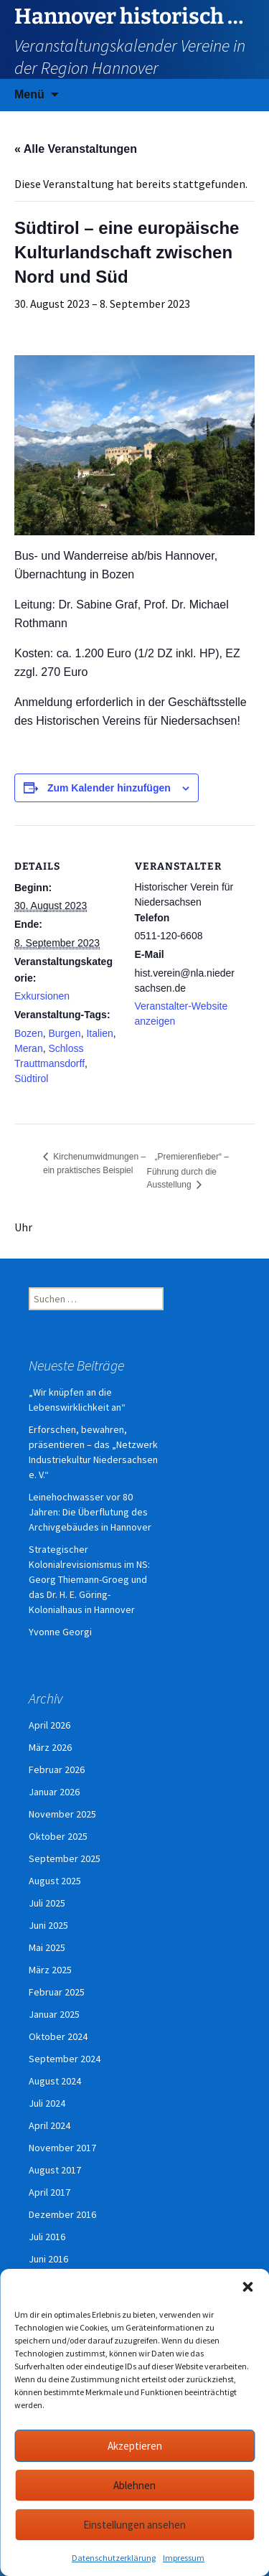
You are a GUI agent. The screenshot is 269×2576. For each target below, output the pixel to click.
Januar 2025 (54, 2014)
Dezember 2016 (62, 2214)
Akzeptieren (135, 2446)
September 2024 (64, 2058)
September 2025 (64, 1858)
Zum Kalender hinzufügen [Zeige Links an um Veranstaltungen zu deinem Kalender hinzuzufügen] (109, 788)
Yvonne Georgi (60, 1631)
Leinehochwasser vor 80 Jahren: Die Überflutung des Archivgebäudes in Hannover (90, 1511)
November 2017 (62, 2147)
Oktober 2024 (58, 2036)
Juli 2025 (47, 1902)
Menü (29, 94)
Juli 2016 (47, 2236)
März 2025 (50, 1969)
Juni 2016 (48, 2258)
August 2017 (55, 2169)
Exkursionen (42, 996)
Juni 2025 (48, 1925)
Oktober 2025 (58, 1836)
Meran (28, 1048)
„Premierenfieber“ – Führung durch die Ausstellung (188, 1171)
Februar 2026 (57, 1769)
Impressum (183, 2557)
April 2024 (49, 2125)
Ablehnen (134, 2485)
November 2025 (62, 1814)
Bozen (28, 1033)
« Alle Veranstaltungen (75, 149)
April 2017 (49, 2192)
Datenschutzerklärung (114, 2557)
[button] (247, 2287)
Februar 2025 (57, 1991)
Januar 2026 (54, 1791)
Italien (99, 1033)
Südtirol (31, 1078)
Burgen (64, 1033)
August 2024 (55, 2080)
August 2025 (55, 1880)
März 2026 (50, 1747)
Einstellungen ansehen (134, 2525)
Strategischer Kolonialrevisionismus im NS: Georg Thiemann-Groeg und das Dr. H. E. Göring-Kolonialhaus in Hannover (89, 1579)
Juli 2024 (47, 2103)
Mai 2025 (47, 1947)
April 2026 (49, 1725)
